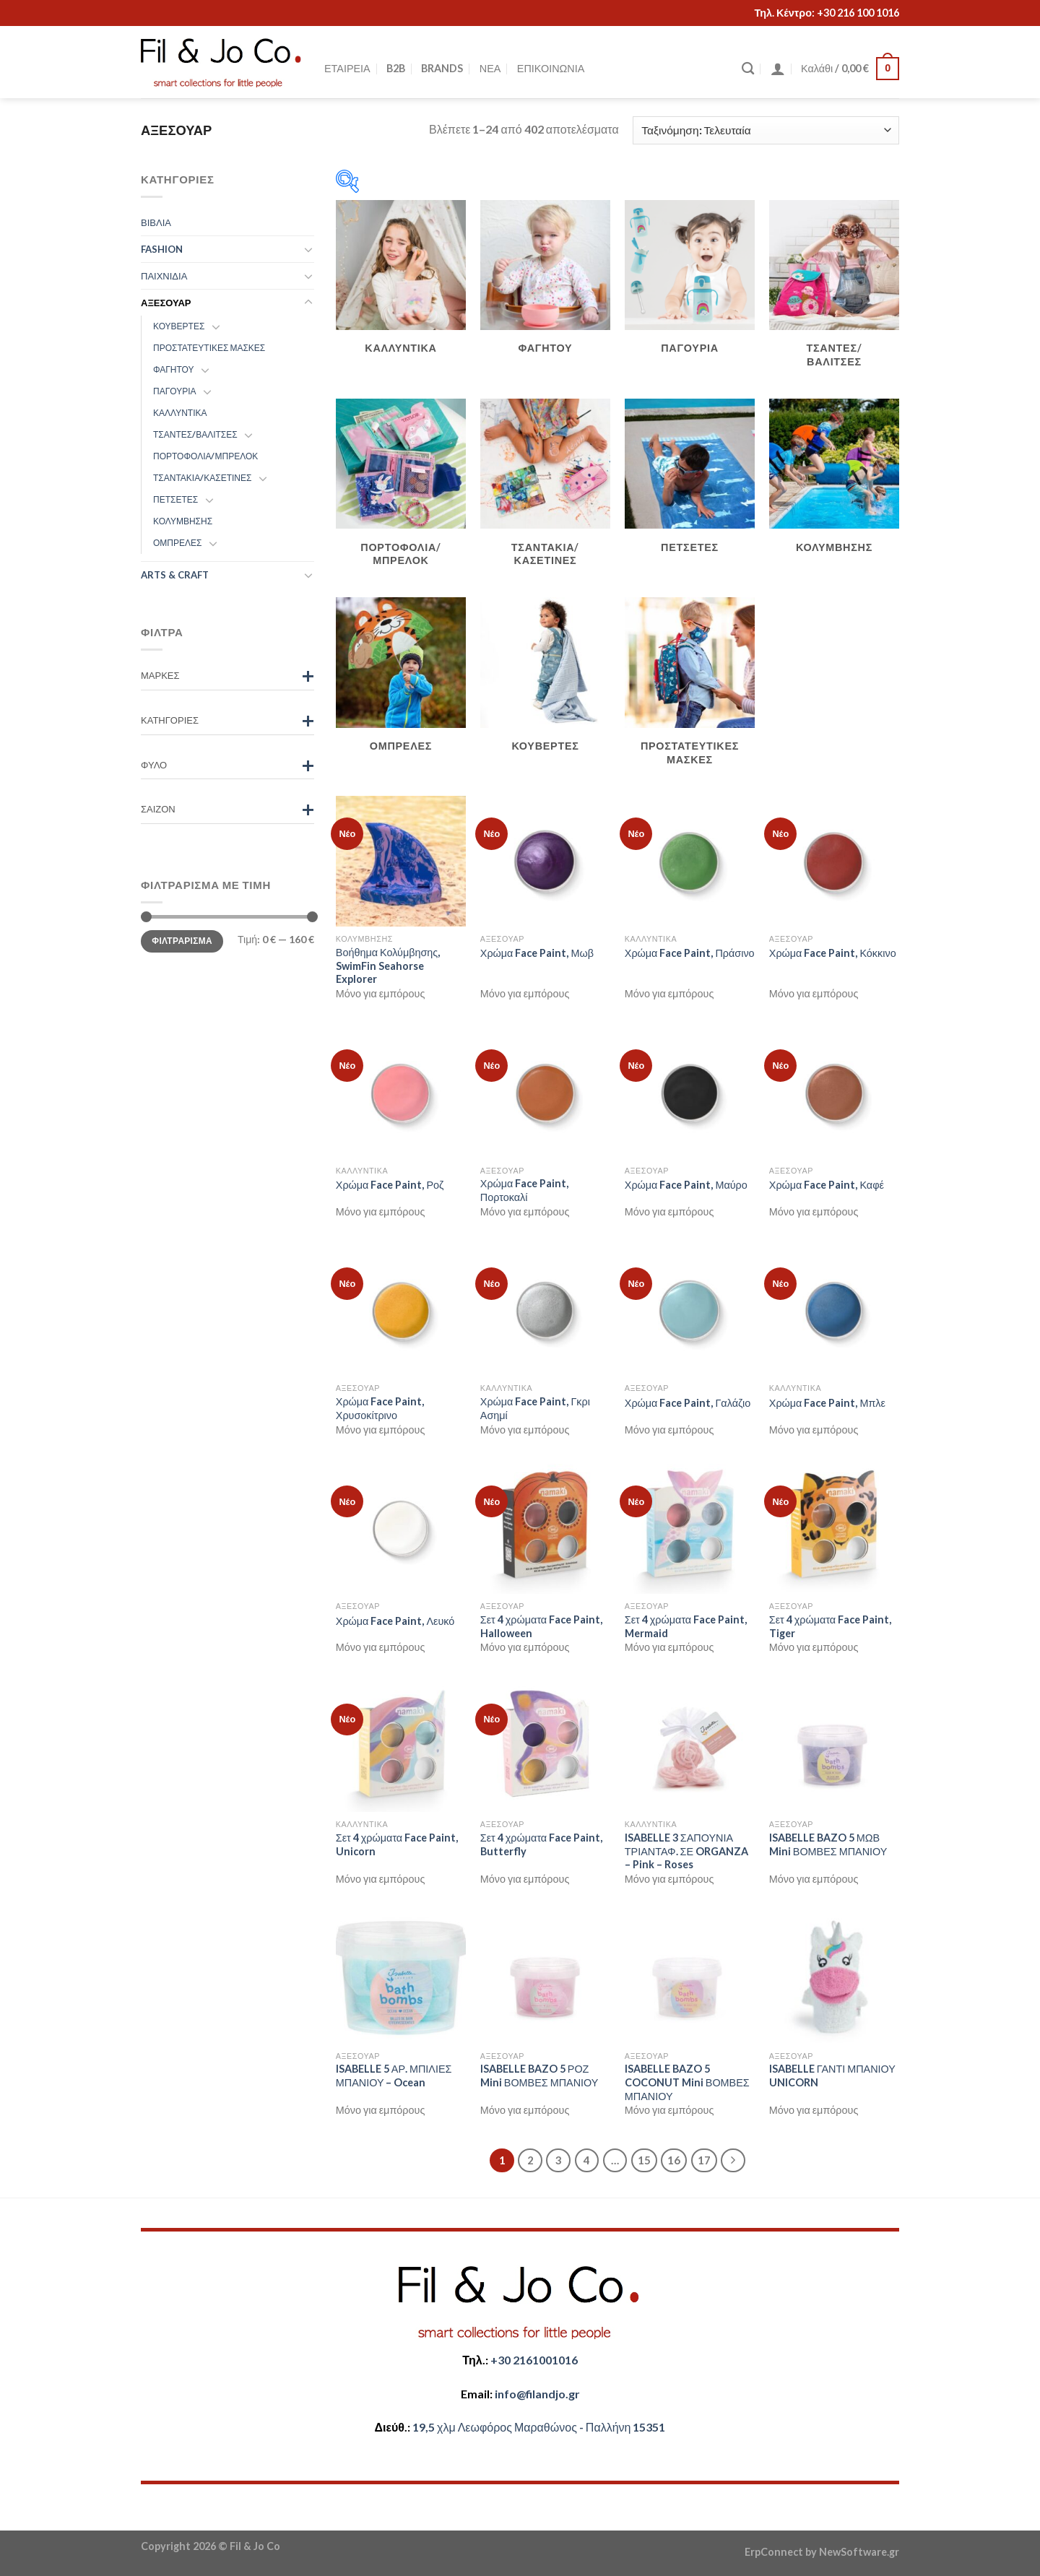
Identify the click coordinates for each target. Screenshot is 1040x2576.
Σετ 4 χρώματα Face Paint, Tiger (830, 1626)
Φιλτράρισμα (182, 940)
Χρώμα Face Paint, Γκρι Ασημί (535, 1408)
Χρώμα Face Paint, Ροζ (390, 1185)
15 (644, 2160)
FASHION (162, 249)
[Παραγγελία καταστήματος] (766, 130)
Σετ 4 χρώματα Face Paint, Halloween (541, 1626)
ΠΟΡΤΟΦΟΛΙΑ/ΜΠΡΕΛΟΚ (205, 456)
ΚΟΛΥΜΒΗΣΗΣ (182, 521)
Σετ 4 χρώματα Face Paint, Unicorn (397, 1844)
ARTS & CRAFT (175, 575)
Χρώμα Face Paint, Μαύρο (686, 1185)
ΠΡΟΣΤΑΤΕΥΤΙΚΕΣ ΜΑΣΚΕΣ (209, 347)
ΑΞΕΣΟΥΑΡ (166, 302)
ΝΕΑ (490, 68)
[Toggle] (308, 249)
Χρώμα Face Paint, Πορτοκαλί (524, 1190)
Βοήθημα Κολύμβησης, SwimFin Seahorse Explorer (388, 965)
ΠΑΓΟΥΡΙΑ (174, 391)
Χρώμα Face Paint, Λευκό (395, 1621)
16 (673, 2160)
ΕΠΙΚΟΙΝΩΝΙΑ (550, 68)
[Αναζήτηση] (748, 69)
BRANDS (442, 68)
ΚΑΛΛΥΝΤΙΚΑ (180, 412)
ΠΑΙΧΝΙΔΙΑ (164, 276)
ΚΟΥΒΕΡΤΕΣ (178, 326)
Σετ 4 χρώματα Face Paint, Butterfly (541, 1844)
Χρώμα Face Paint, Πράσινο (690, 953)
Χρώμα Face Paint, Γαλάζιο (687, 1403)
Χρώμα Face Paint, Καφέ (826, 1185)
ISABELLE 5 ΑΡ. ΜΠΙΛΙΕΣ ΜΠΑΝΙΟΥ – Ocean (394, 2076)
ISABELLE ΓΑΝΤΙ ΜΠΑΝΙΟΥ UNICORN (832, 2076)
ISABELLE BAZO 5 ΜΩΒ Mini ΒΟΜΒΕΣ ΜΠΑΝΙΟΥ (828, 1844)
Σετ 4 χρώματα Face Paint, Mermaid (686, 1626)
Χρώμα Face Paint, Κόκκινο (832, 953)
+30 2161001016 (534, 2360)
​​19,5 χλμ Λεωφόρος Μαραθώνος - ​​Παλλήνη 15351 (538, 2427)
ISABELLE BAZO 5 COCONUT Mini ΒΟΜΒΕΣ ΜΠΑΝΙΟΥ (687, 2082)
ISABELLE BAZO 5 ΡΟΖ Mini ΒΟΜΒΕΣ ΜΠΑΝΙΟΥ (539, 2076)
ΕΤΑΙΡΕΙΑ (347, 68)
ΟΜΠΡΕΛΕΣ (177, 542)
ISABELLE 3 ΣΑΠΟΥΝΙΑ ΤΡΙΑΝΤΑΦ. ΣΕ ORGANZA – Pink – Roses (686, 1850)
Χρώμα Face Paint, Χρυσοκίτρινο (380, 1408)
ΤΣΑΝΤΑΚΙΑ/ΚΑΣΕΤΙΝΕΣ (202, 477)
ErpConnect (774, 2552)
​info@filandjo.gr (537, 2394)
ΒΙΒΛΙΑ (156, 222)
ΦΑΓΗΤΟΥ (173, 369)
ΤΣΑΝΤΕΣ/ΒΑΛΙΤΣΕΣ (195, 434)
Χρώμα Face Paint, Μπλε (827, 1403)
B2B (395, 68)
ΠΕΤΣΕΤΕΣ (175, 499)
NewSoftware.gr (859, 2552)
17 (704, 2160)
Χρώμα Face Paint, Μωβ (537, 953)
